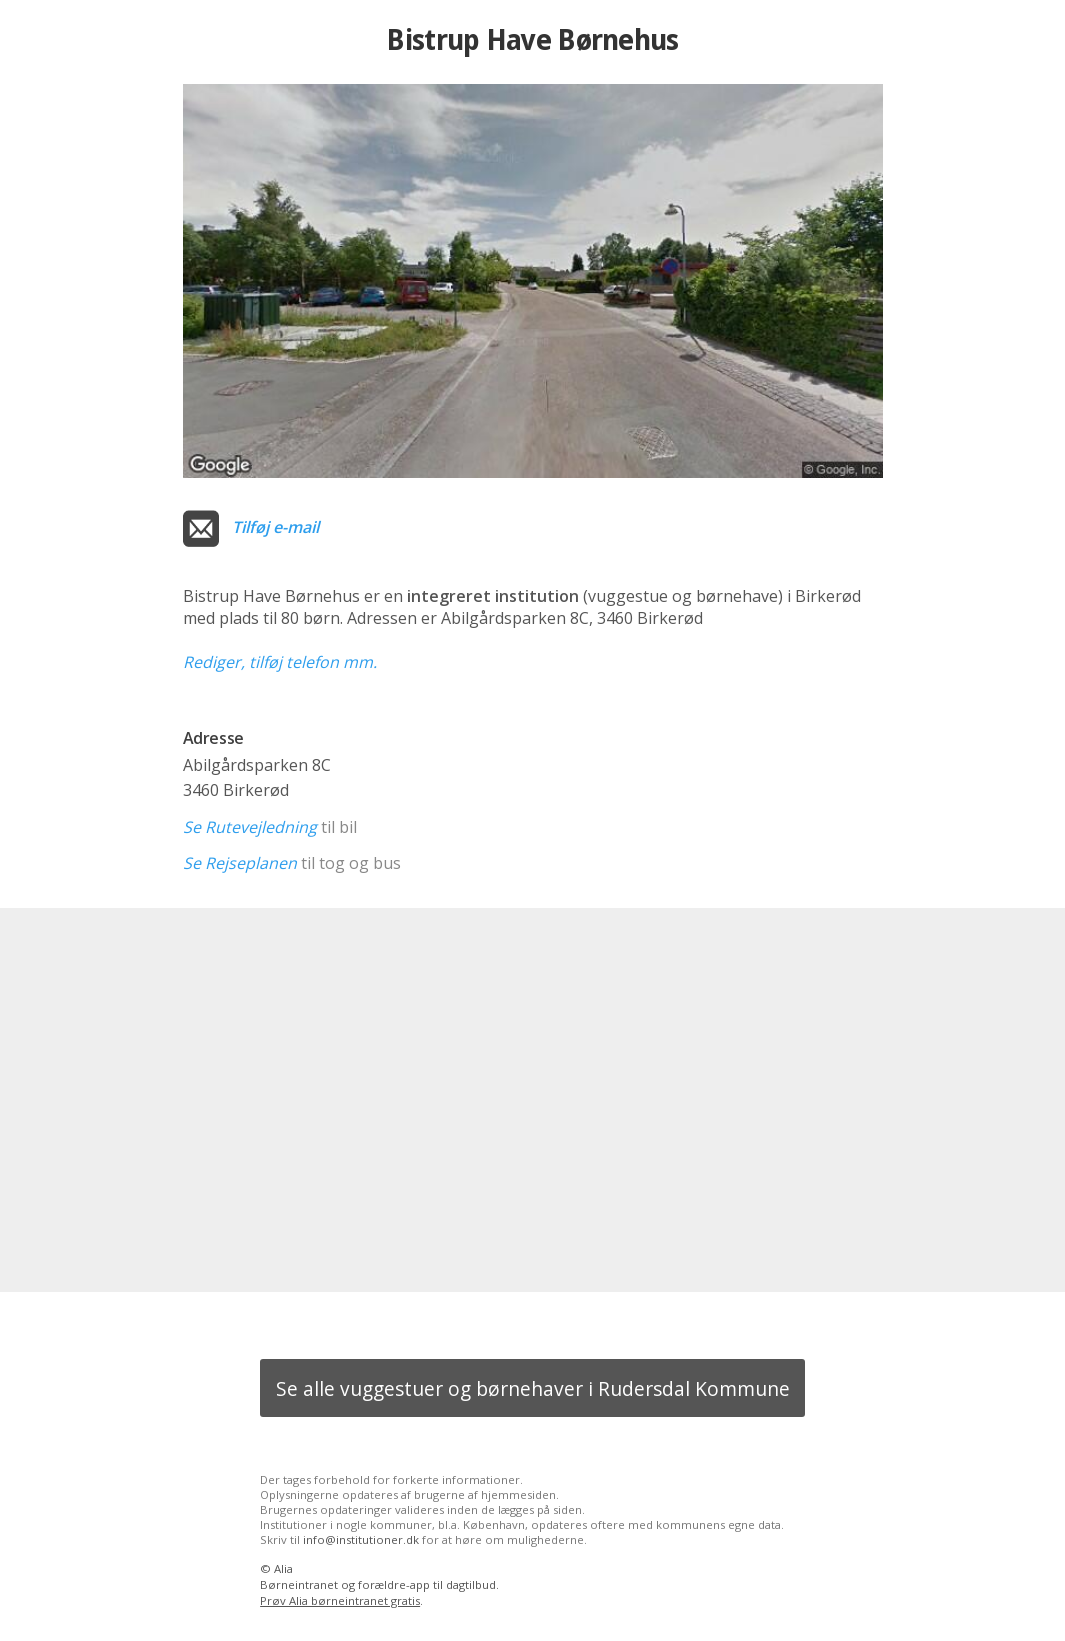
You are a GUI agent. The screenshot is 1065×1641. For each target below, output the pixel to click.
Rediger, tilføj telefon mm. (280, 662)
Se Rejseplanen (240, 863)
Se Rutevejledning (250, 827)
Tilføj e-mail (275, 527)
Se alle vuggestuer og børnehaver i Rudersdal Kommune (533, 1388)
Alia (283, 1568)
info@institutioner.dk (361, 1539)
